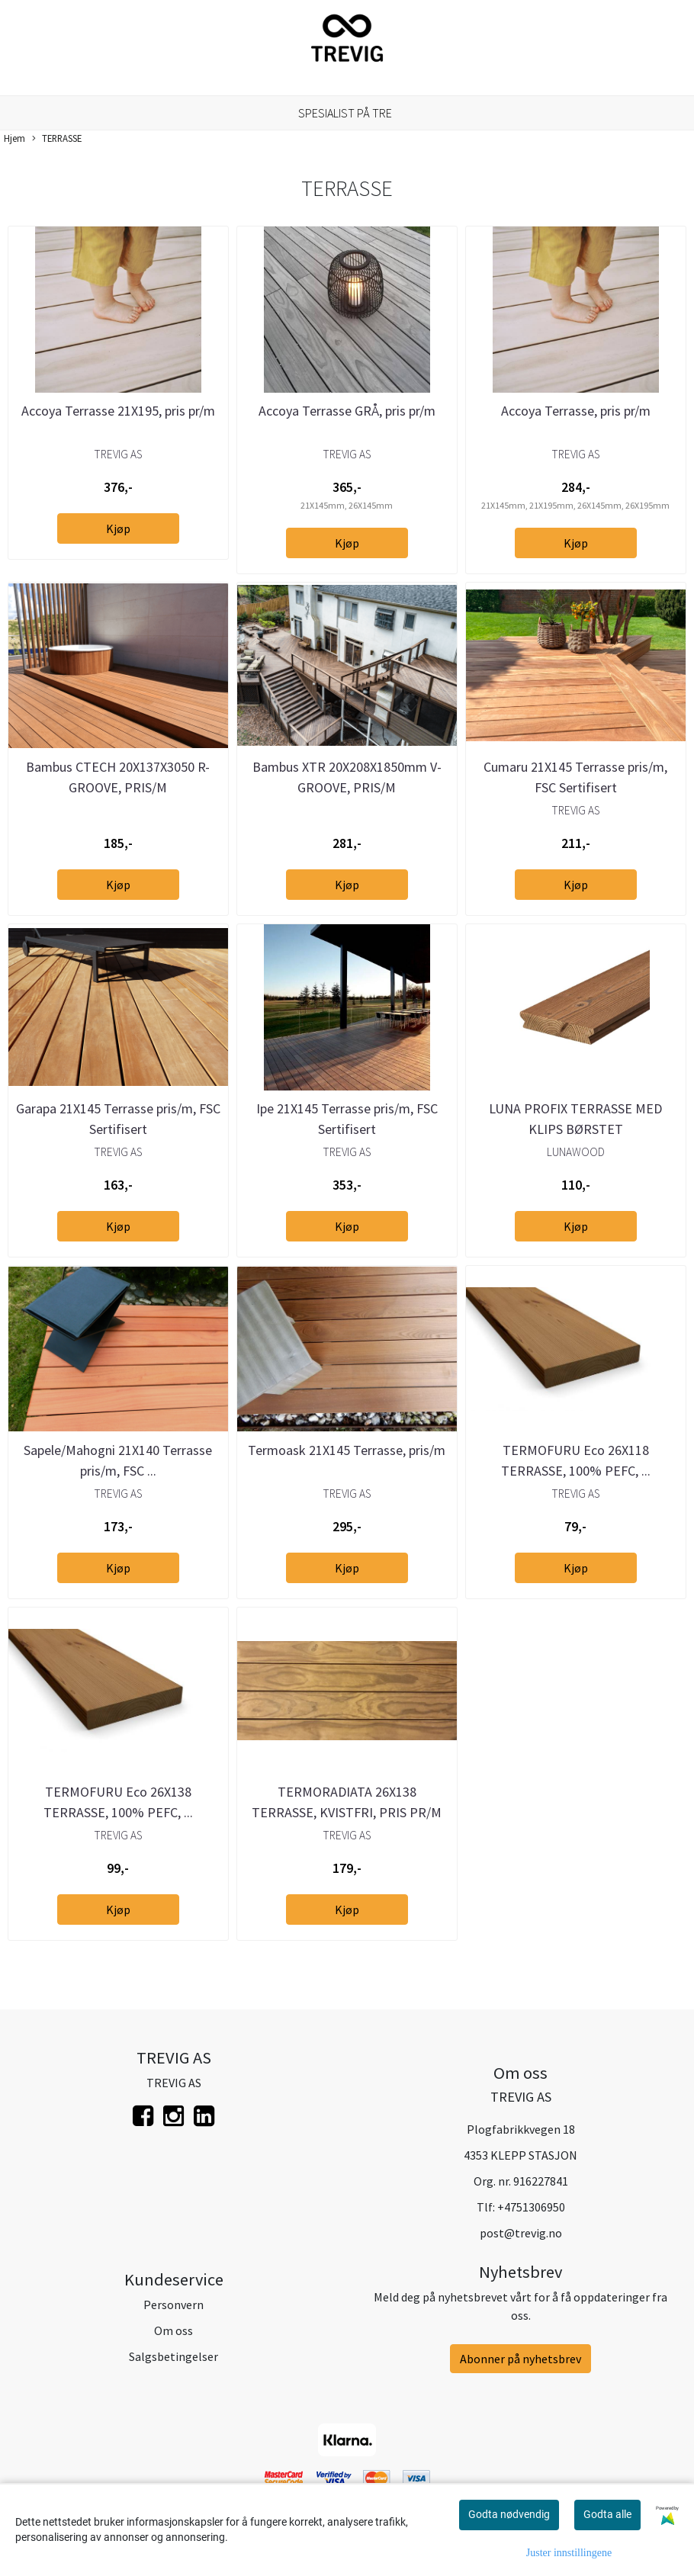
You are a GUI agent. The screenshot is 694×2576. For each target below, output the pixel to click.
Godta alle (607, 2514)
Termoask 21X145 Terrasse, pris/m (346, 1450)
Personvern (173, 2304)
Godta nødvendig (509, 2514)
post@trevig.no (521, 2232)
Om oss (173, 2330)
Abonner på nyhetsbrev (520, 2358)
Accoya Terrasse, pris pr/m (576, 410)
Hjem (14, 138)
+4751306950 (531, 2207)
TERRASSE (57, 139)
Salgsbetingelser (173, 2356)
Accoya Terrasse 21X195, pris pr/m (118, 410)
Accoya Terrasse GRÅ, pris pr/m (347, 410)
